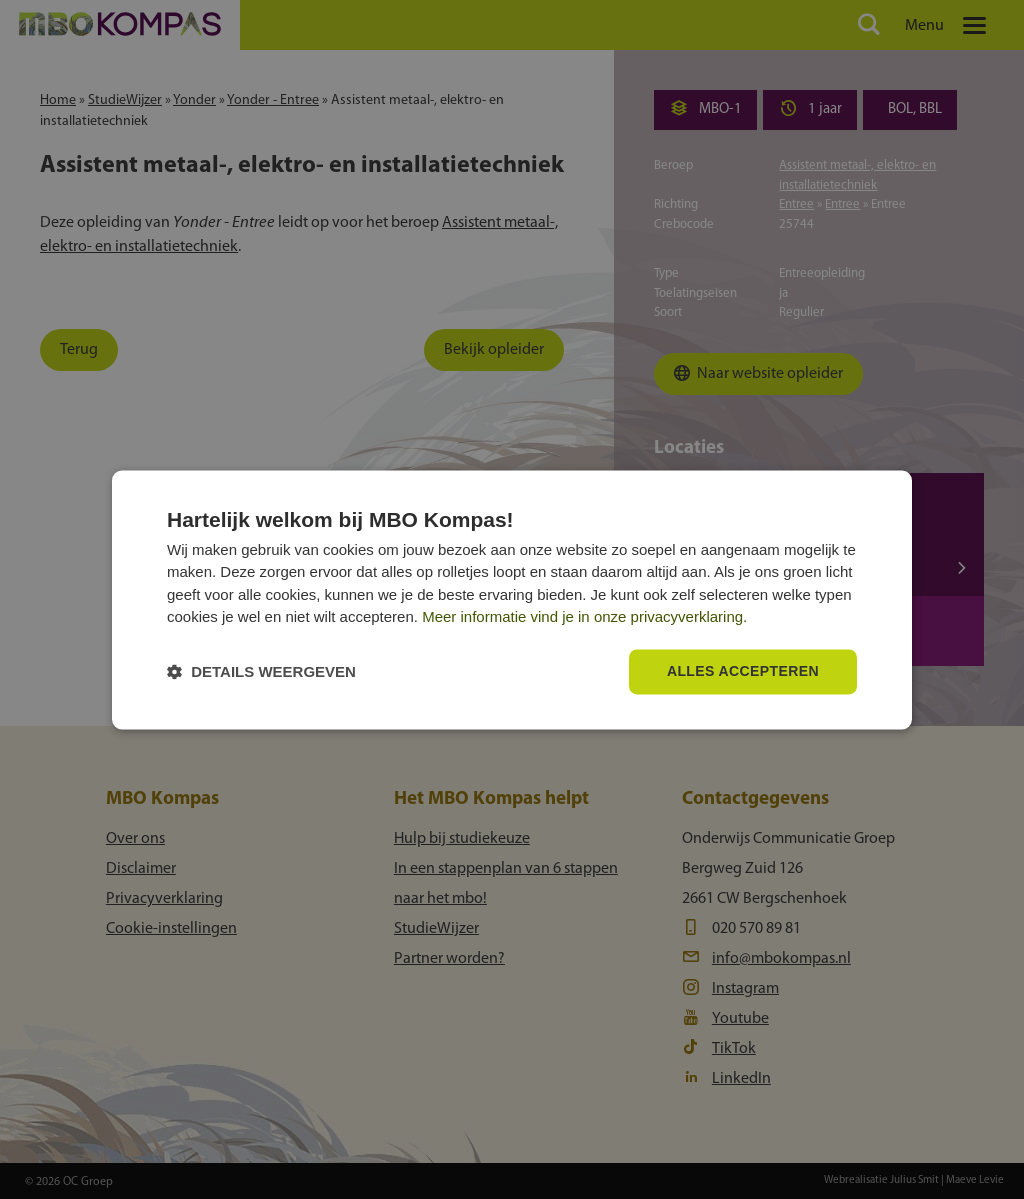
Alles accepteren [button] (743, 671)
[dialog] (512, 599)
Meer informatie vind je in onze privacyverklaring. (584, 617)
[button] (261, 671)
